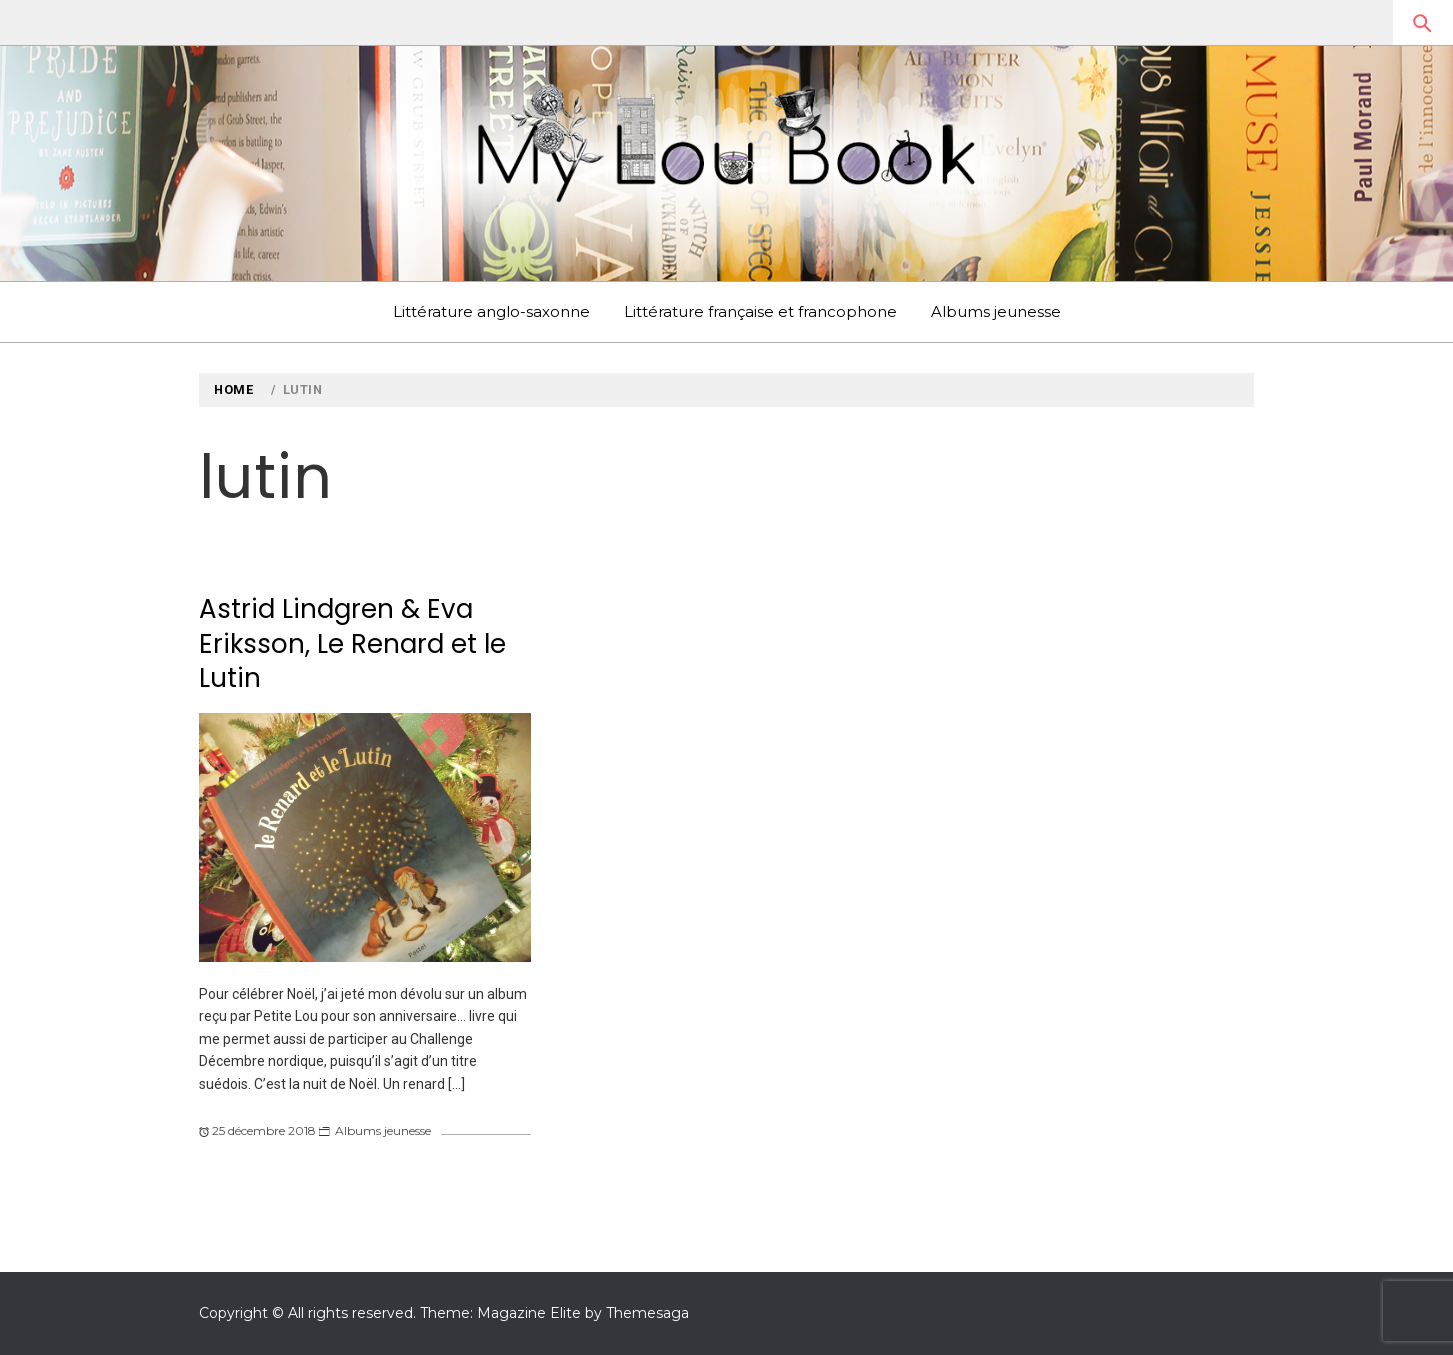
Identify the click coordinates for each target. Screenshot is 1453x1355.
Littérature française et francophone (760, 311)
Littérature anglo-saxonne (491, 311)
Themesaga (647, 1313)
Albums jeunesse (996, 311)
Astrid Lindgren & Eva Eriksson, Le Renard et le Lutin (352, 643)
